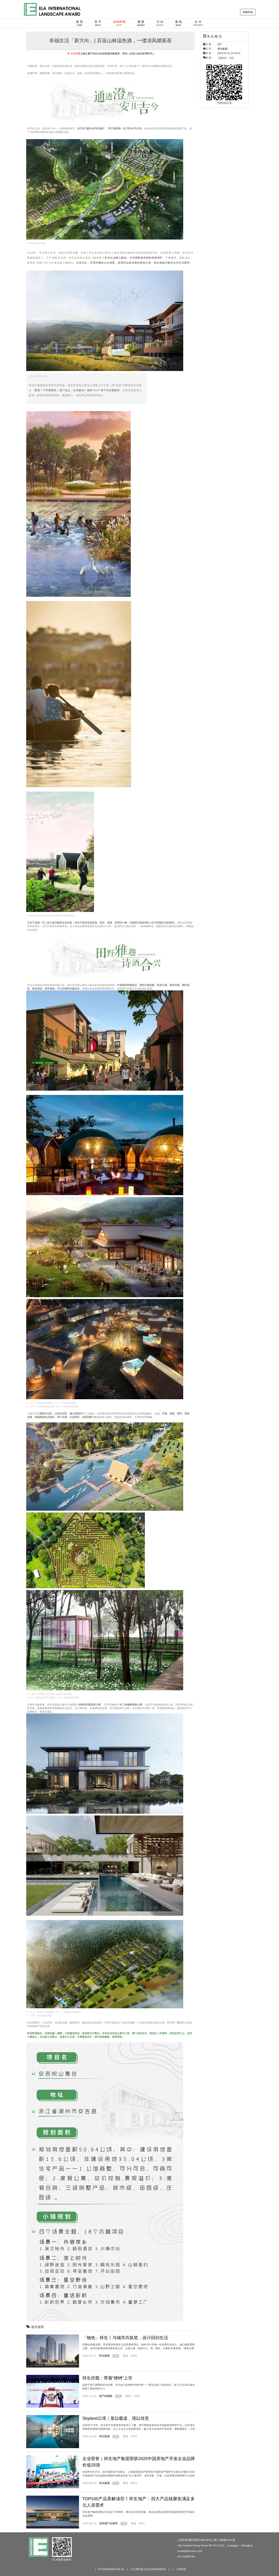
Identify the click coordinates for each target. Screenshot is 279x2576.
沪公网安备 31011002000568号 (148, 2569)
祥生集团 (104, 2355)
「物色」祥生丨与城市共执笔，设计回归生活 (125, 2337)
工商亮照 (178, 2569)
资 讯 (178, 23)
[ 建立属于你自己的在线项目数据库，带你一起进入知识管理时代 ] (110, 53)
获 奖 (141, 23)
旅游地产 (223, 58)
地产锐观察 (105, 2395)
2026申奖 (119, 23)
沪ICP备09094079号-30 (111, 2569)
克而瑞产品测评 (108, 2523)
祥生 (116, 2356)
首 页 (79, 23)
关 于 (97, 23)
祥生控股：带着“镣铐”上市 (107, 2378)
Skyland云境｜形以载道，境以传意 (115, 2418)
